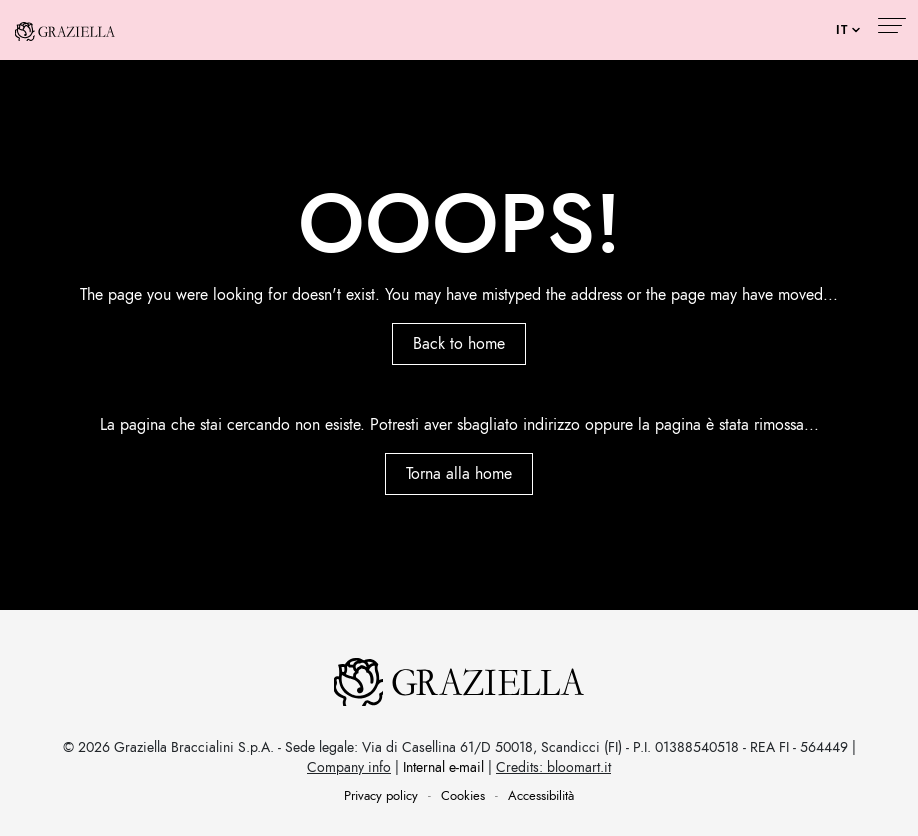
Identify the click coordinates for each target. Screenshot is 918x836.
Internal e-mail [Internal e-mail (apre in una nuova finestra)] (443, 767)
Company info (349, 767)
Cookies (463, 796)
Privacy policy (381, 796)
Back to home (459, 344)
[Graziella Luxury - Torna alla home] (65, 30)
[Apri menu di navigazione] (890, 28)
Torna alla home (459, 474)
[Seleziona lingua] (848, 30)
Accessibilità (541, 796)
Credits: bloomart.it (553, 767)
